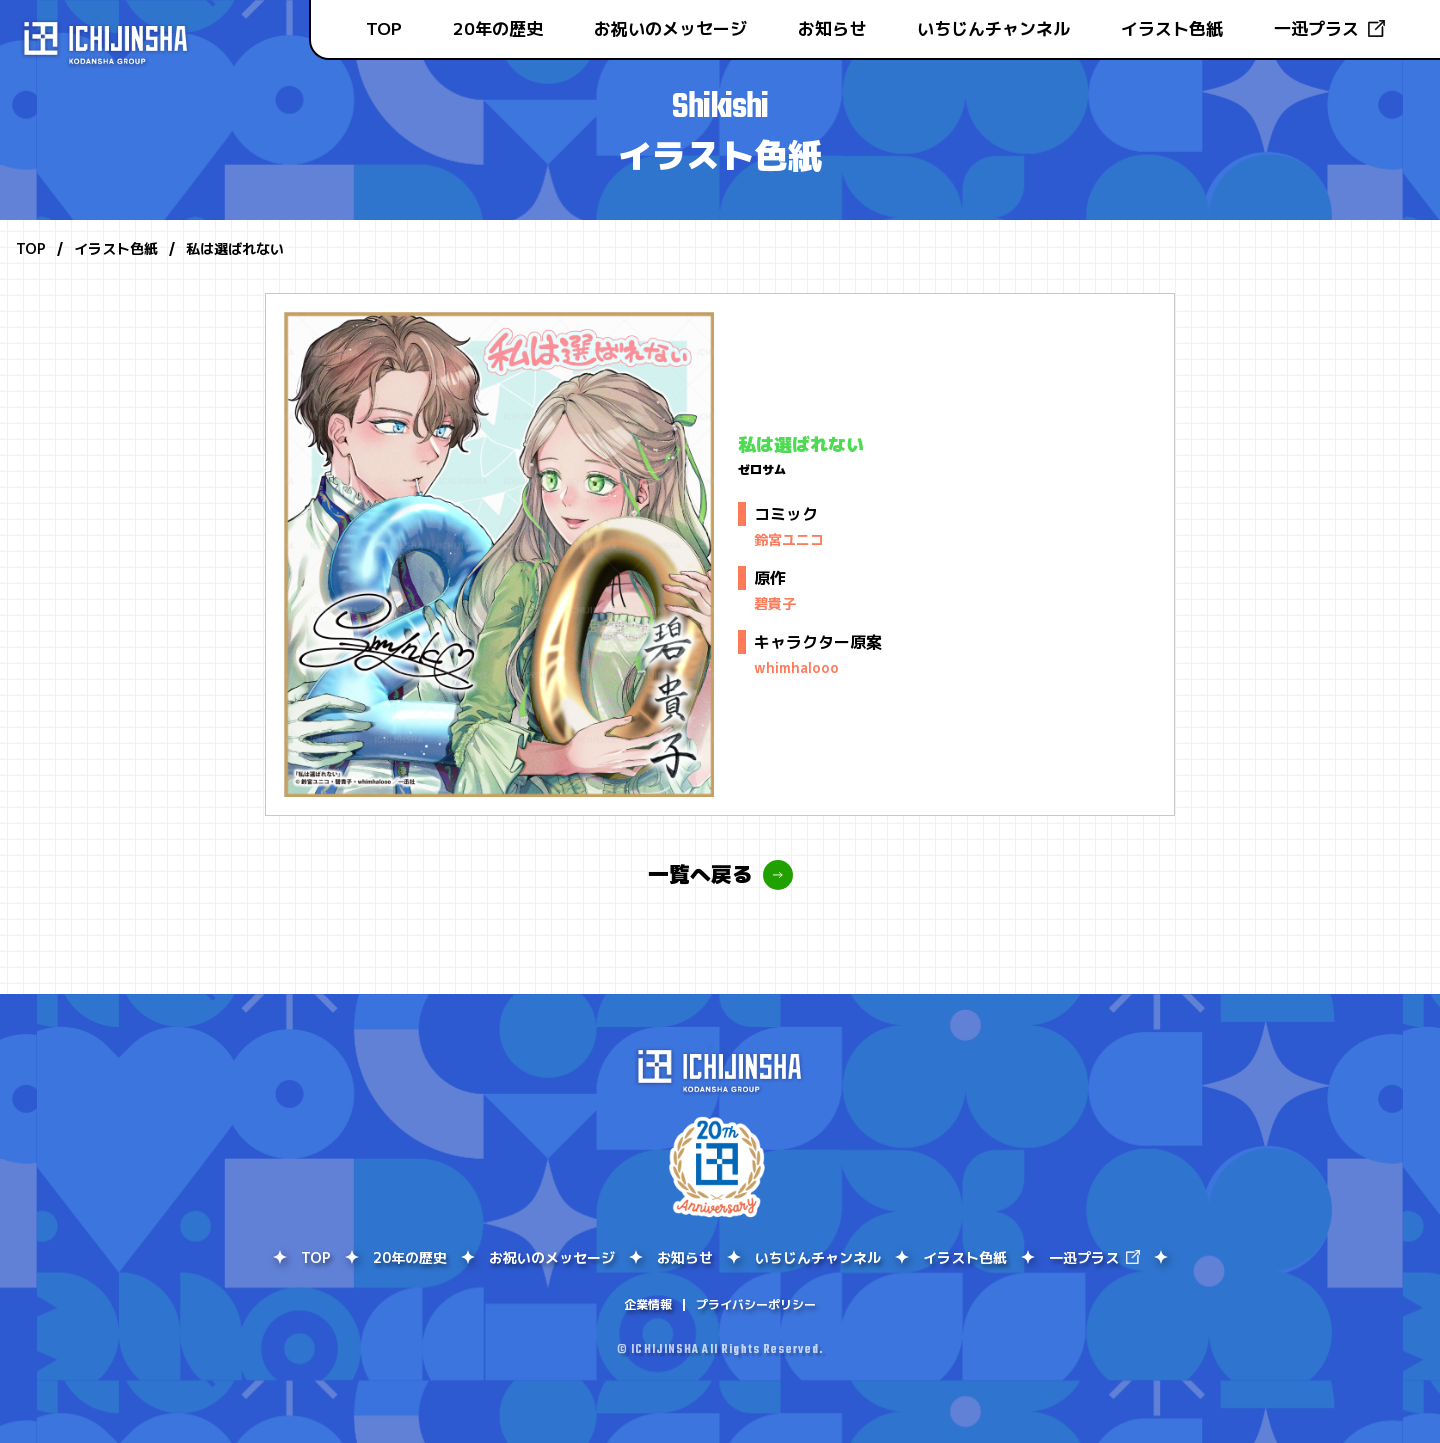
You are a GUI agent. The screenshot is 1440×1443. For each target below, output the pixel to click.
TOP (384, 28)
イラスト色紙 (1172, 28)
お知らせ (832, 28)
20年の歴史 (498, 28)
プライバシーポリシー (756, 1304)
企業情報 (648, 1304)
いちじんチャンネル (993, 28)
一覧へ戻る (700, 874)
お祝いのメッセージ (670, 28)
